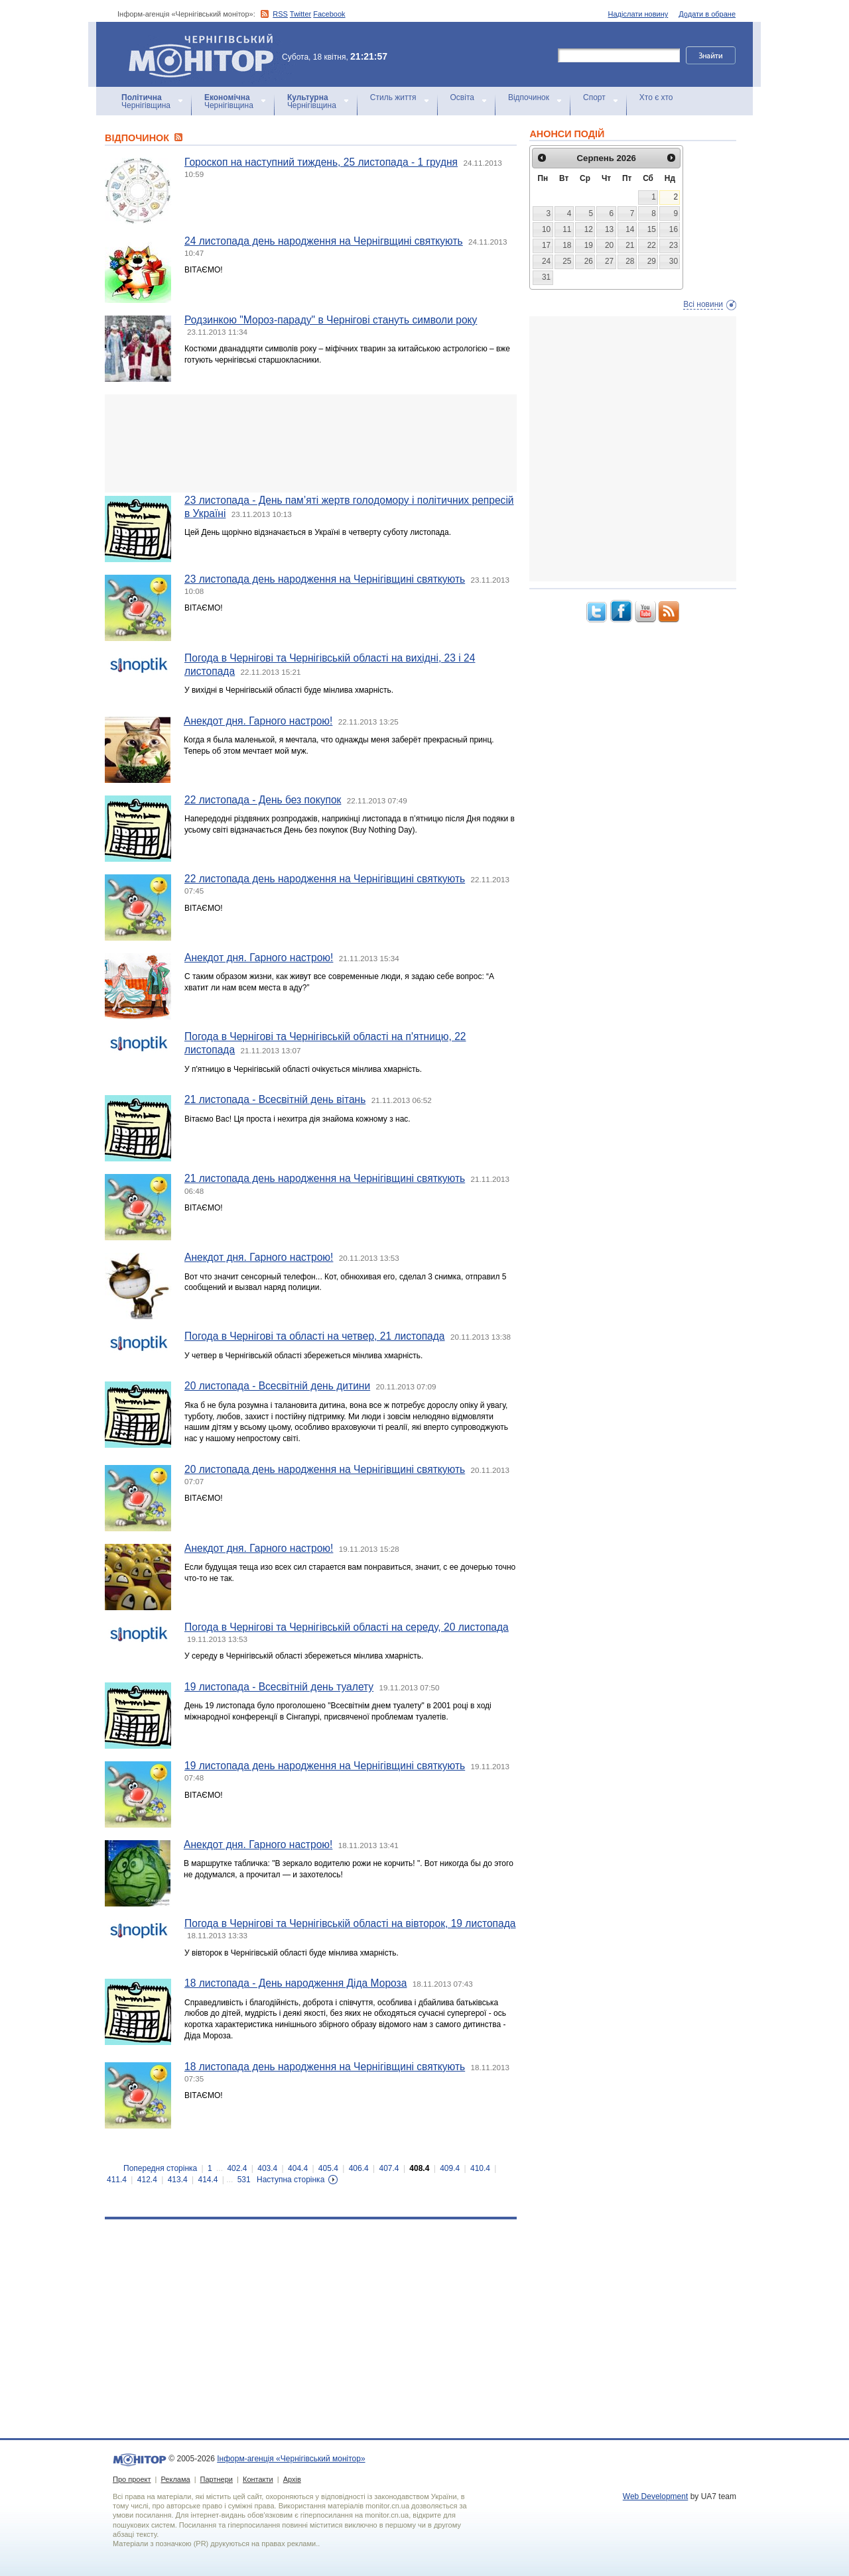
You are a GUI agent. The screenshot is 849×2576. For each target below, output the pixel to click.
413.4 (178, 2179)
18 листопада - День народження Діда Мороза (295, 1983)
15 (651, 229)
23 (673, 245)
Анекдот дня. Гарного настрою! (258, 721)
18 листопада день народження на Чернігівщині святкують (324, 2066)
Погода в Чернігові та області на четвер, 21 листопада (314, 1336)
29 (651, 261)
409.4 (450, 2168)
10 (546, 229)
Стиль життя (393, 97)
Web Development (655, 2496)
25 (566, 261)
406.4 (359, 2168)
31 (546, 277)
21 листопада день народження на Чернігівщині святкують (324, 1178)
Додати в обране (707, 14)
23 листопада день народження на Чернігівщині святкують (324, 579)
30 (673, 261)
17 (546, 245)
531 (244, 2179)
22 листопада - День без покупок (262, 799)
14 (629, 229)
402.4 (237, 2168)
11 (566, 229)
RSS (280, 14)
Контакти (258, 2479)
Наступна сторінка (290, 2179)
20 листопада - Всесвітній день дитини (277, 1385)
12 (588, 229)
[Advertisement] (311, 443)
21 (629, 245)
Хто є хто (656, 97)
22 (651, 245)
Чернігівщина (145, 101)
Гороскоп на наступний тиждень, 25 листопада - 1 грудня (321, 162)
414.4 (208, 2179)
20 (609, 245)
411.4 (117, 2179)
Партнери (216, 2479)
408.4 (419, 2168)
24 (546, 261)
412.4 (147, 2179)
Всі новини (703, 304)
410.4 (480, 2168)
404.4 (298, 2168)
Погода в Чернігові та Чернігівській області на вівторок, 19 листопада (350, 1923)
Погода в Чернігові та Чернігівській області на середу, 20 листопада (346, 1627)
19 (588, 245)
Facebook (329, 14)
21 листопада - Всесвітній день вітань (274, 1099)
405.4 (328, 2168)
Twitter (300, 14)
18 (566, 245)
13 (609, 229)
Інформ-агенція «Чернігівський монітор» (205, 54)
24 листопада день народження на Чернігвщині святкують (323, 241)
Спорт (594, 97)
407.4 (389, 2168)
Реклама (175, 2479)
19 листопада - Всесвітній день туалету (278, 1686)
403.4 (267, 2168)
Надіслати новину (638, 14)
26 (588, 261)
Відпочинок (528, 97)
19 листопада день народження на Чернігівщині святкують (324, 1765)
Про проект (132, 2479)
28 (629, 261)
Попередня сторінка (160, 2168)
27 (609, 261)
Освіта (462, 97)
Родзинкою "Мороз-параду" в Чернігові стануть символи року (330, 319)
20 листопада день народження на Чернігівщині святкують (324, 1469)
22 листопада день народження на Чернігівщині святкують (324, 878)
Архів (292, 2479)
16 (673, 229)
